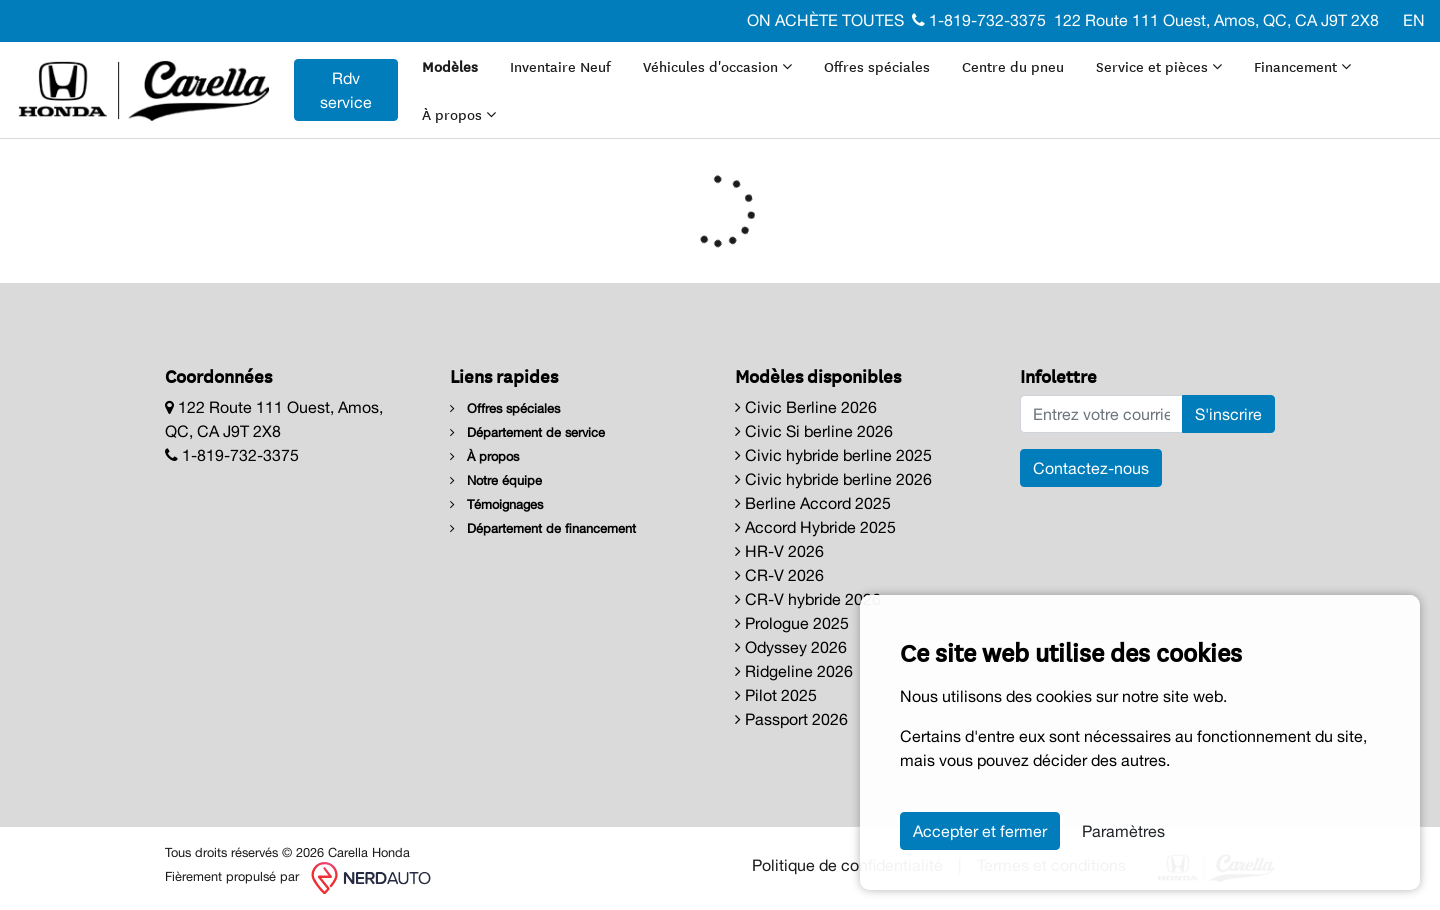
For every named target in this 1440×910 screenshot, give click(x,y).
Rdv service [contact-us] (346, 90)
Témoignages (496, 504)
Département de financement (543, 528)
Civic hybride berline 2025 (833, 455)
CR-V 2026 (779, 575)
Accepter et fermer (980, 831)
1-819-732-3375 (979, 20)
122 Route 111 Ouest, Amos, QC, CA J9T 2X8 (1216, 20)
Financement (1302, 66)
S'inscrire (1228, 414)
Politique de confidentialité (847, 865)
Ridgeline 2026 (794, 671)
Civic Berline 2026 (806, 407)
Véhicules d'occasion (717, 66)
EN (1414, 20)
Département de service (527, 432)
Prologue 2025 (792, 623)
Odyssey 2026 (791, 647)
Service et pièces (1159, 66)
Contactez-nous (1091, 468)
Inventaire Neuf (560, 66)
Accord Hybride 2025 (815, 527)
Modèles (450, 66)
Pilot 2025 (776, 695)
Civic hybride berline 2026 (833, 479)
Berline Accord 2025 (813, 503)
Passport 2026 (791, 719)
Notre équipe (496, 480)
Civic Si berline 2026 (814, 431)
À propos (459, 114)
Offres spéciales (877, 66)
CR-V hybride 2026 (808, 599)
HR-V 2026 (779, 551)
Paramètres (1123, 831)
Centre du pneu (1013, 66)
